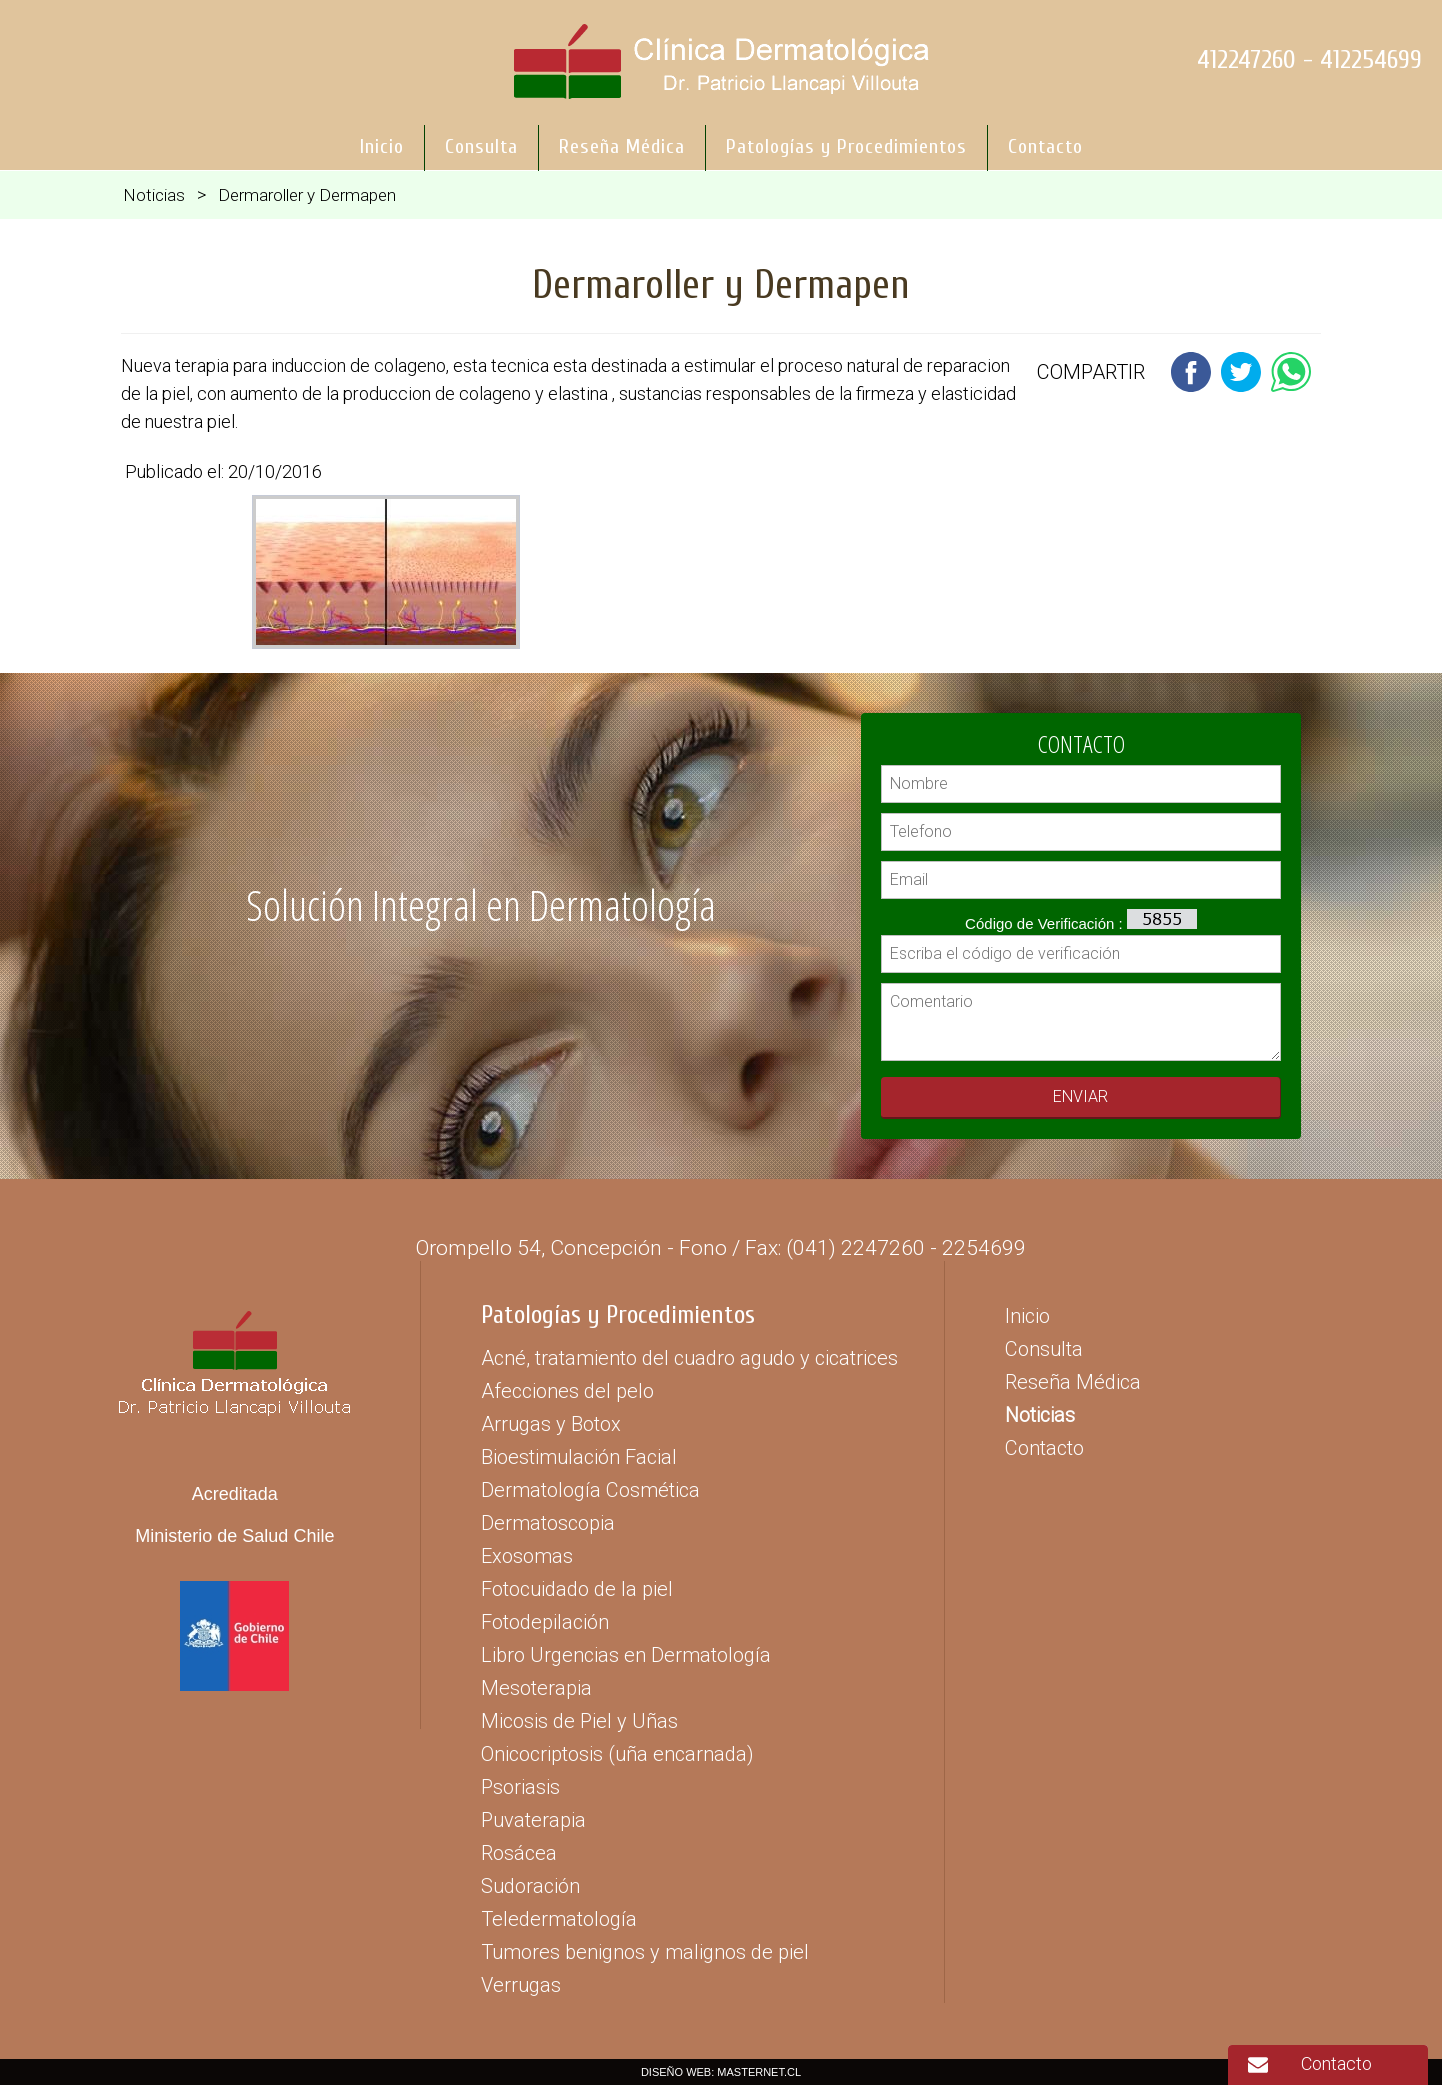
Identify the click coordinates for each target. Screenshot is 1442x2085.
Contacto (1336, 2063)
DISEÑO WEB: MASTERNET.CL (721, 2072)
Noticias (154, 195)
